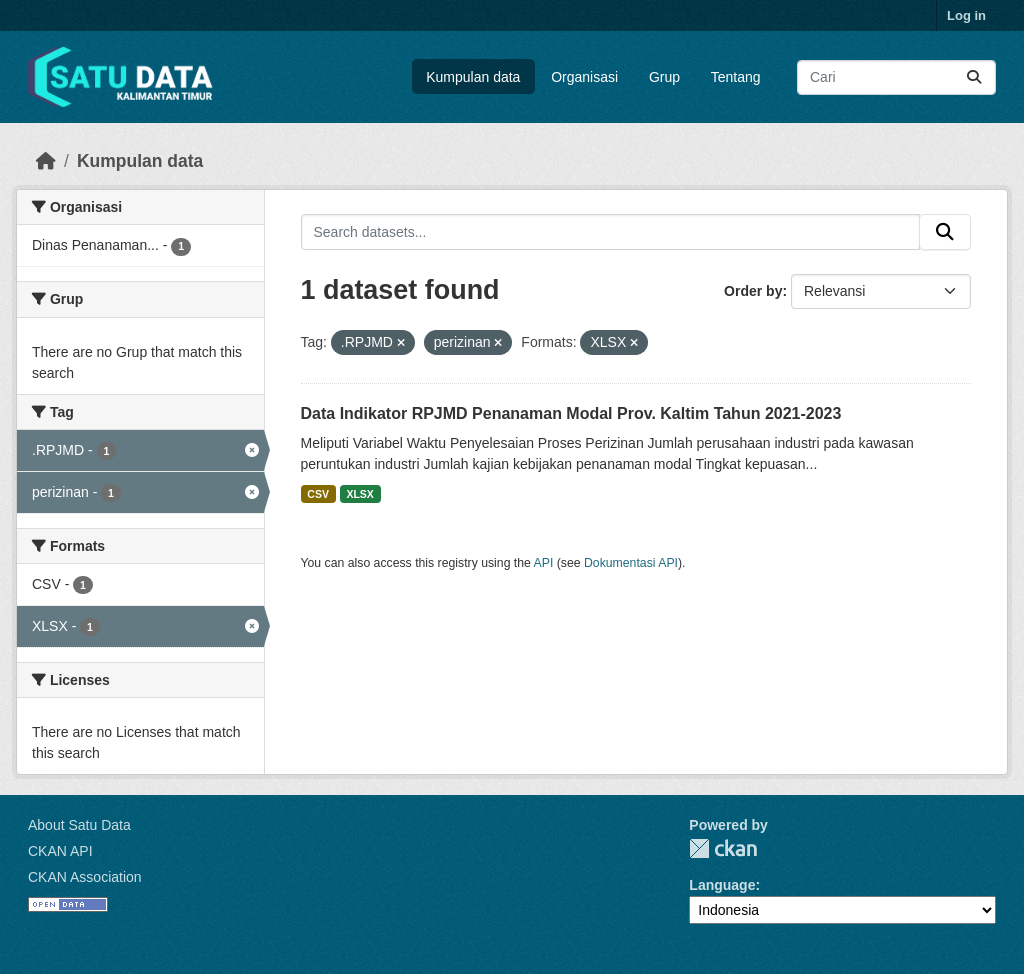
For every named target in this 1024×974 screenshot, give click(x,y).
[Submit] (974, 77)
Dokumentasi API (631, 563)
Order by (753, 291)
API (544, 563)
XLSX (359, 494)
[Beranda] (46, 161)
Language (722, 885)
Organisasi (584, 77)
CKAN (723, 848)
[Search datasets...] (896, 77)
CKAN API (60, 851)
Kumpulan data (473, 77)
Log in (966, 15)
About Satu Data (79, 825)
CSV (318, 494)
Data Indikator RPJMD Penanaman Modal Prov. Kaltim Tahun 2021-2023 (571, 413)
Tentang (736, 77)
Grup (664, 77)
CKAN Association (85, 877)
